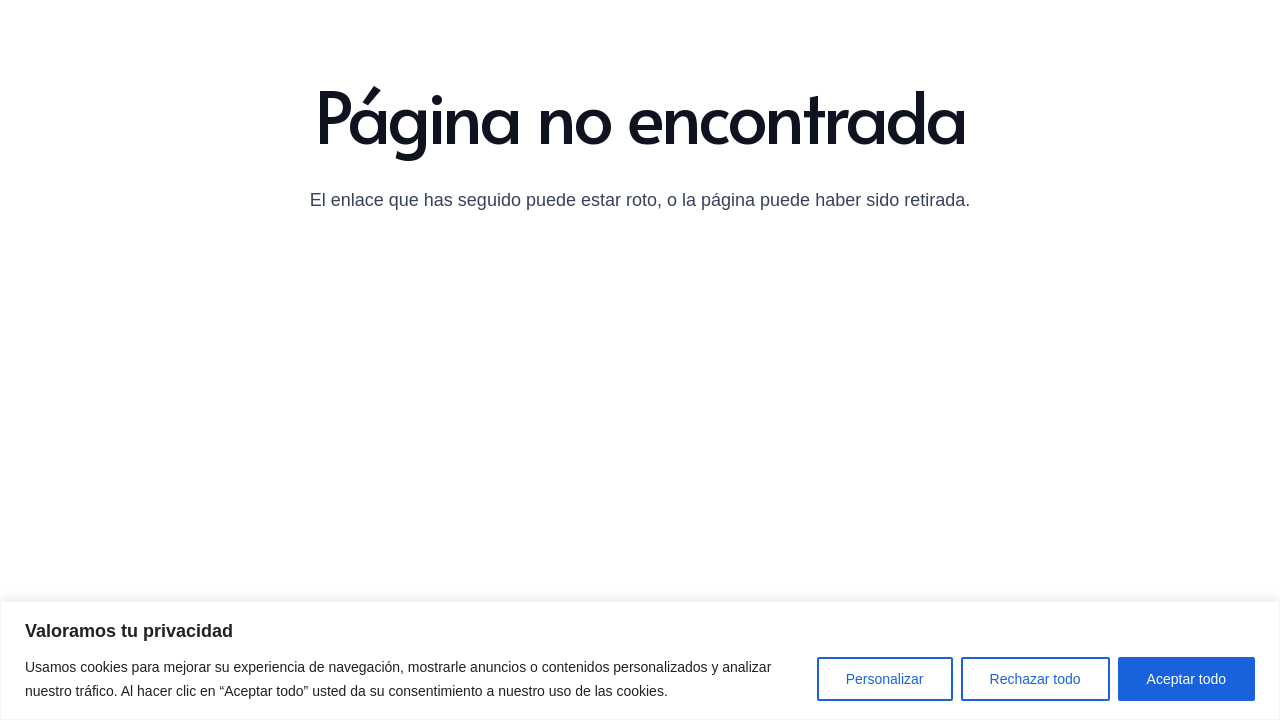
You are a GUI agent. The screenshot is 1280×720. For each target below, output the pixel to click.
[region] (640, 660)
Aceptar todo (1186, 679)
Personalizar (885, 679)
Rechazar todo (1035, 679)
